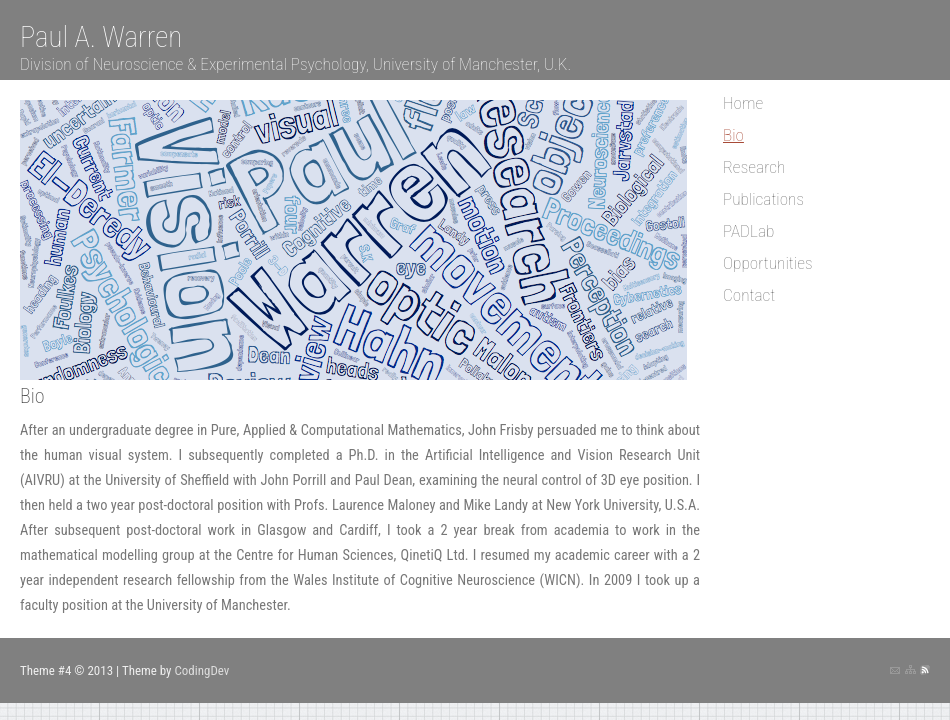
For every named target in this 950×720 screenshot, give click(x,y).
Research (754, 167)
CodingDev (201, 670)
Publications (763, 199)
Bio (733, 135)
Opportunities (768, 263)
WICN (560, 580)
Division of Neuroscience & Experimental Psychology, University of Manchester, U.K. (295, 64)
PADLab (748, 231)
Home (743, 103)
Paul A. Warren (101, 37)
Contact (749, 295)
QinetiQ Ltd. (435, 555)
